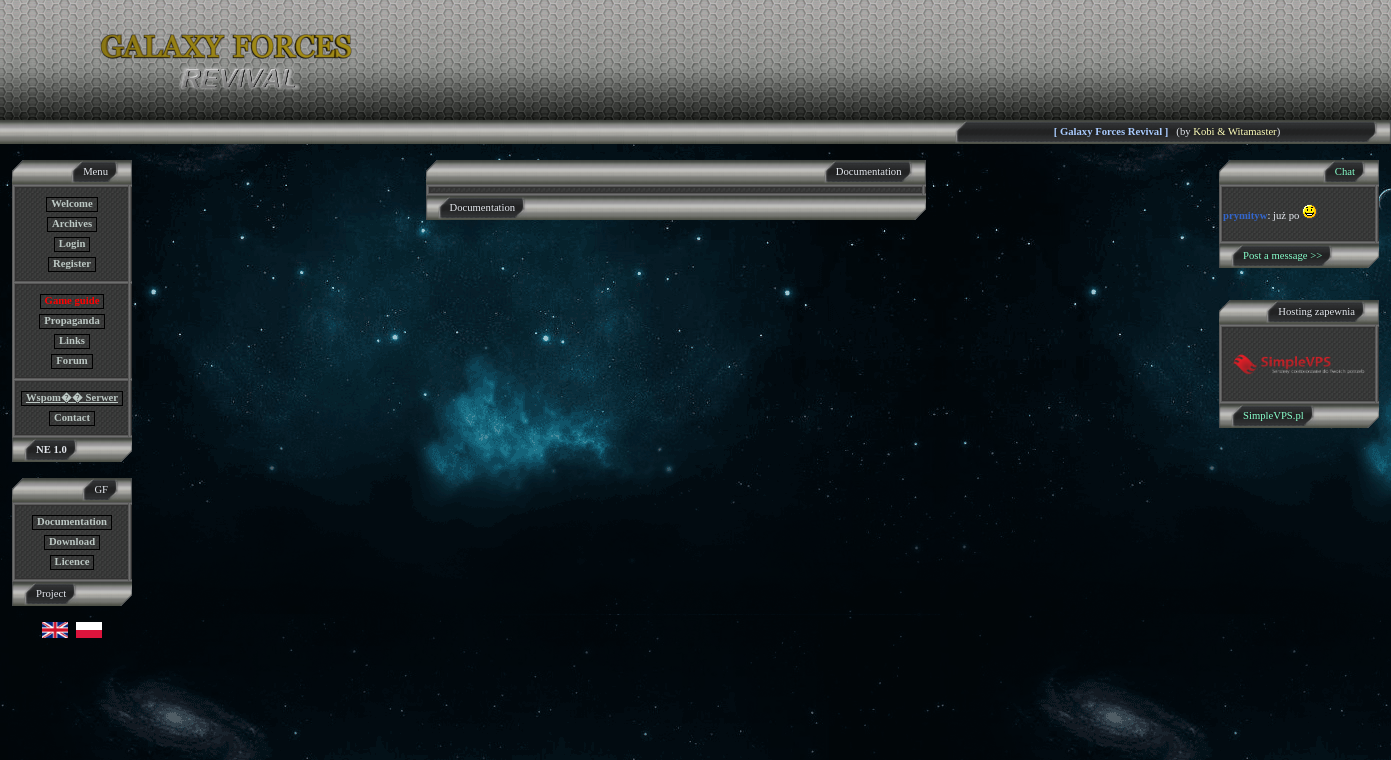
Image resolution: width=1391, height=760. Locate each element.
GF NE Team (207, 747)
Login (72, 243)
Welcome (71, 203)
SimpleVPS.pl (1273, 415)
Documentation (72, 521)
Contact (72, 417)
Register (72, 263)
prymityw (1245, 215)
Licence (72, 561)
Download (72, 541)
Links (72, 340)
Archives (72, 223)
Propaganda (71, 320)
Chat (1345, 171)
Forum (71, 360)
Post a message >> (1282, 255)
